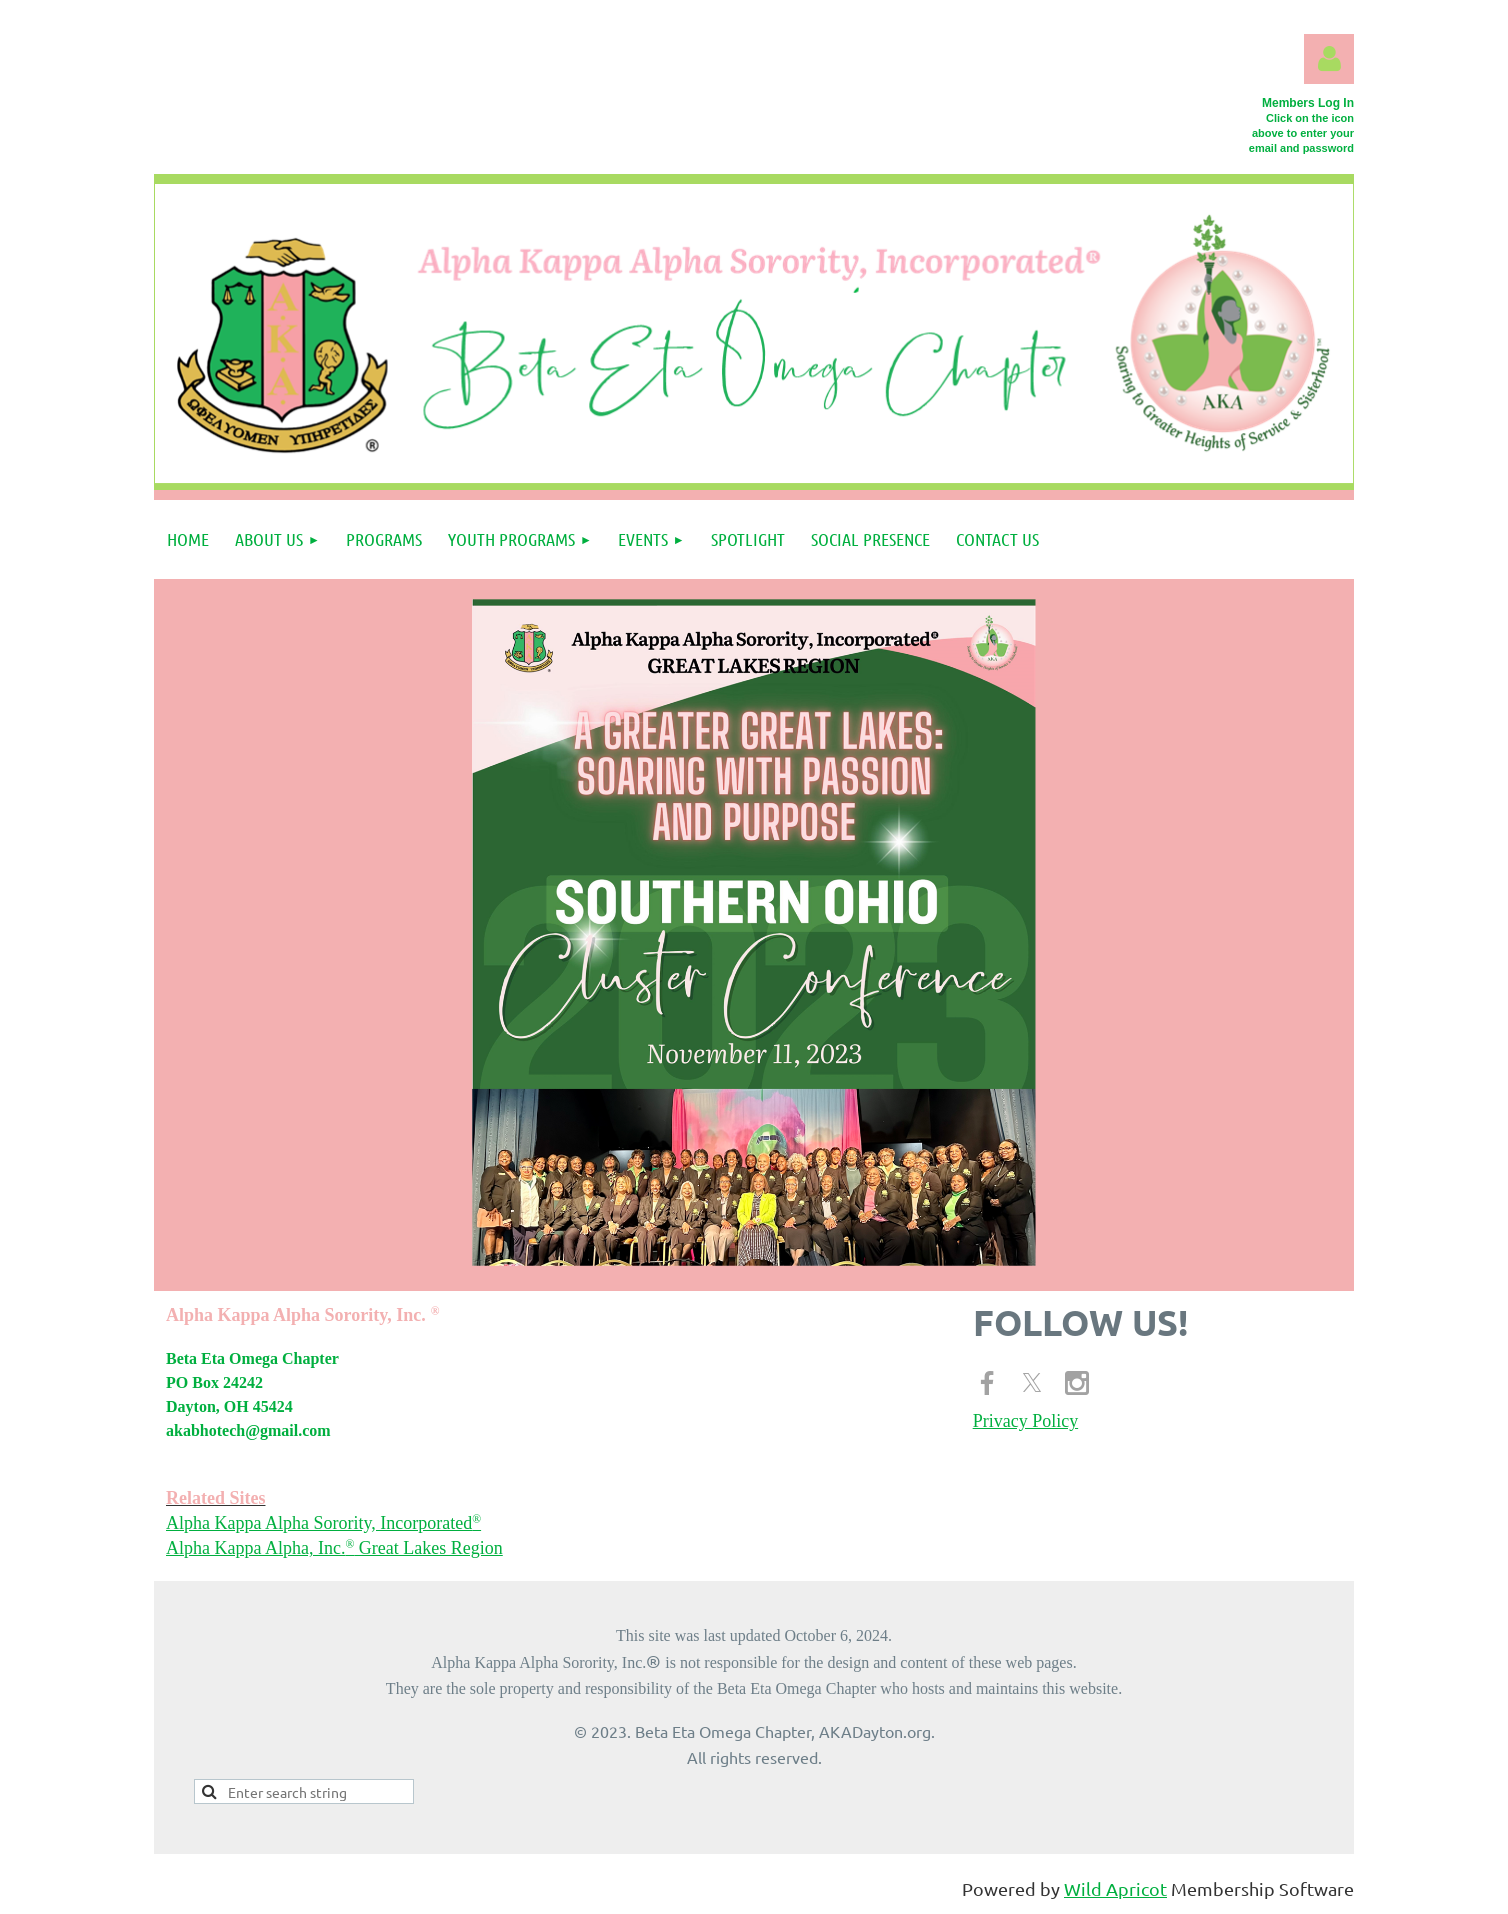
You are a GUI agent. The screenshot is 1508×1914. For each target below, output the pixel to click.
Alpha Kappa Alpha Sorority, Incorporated (323, 1523)
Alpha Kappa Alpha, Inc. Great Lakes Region (334, 1548)
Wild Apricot (1115, 1888)
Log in (1329, 59)
